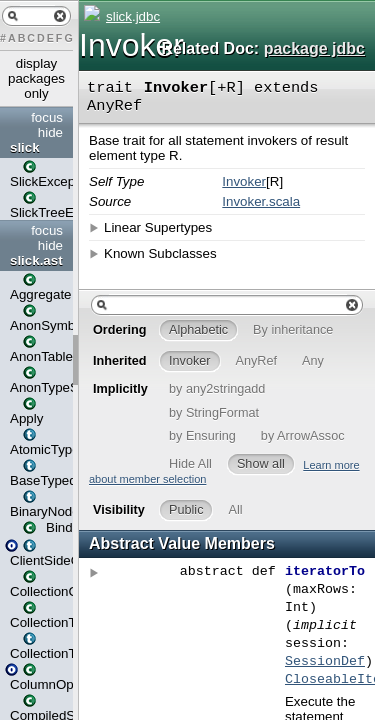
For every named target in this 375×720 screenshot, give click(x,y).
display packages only (36, 78)
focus (47, 117)
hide (50, 132)
